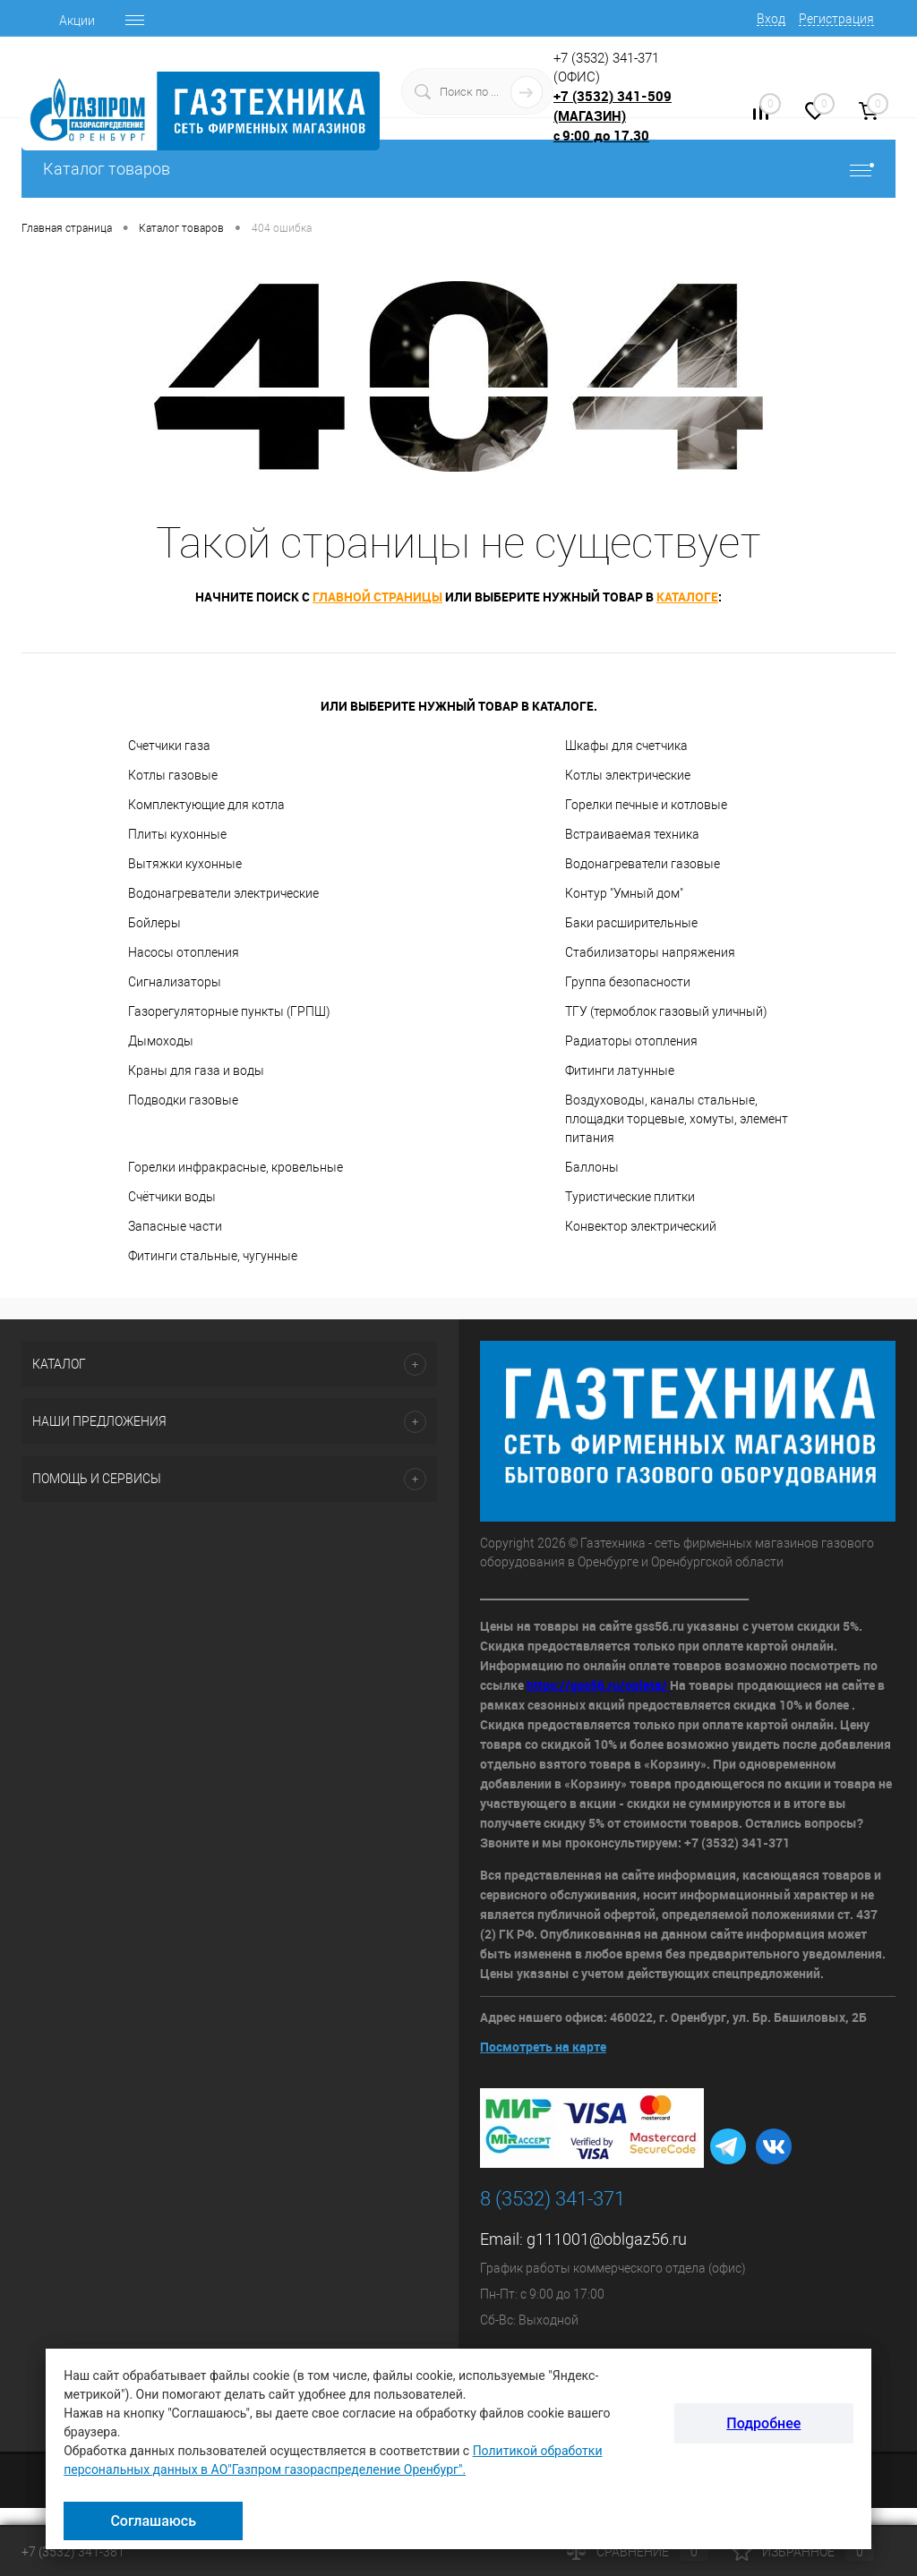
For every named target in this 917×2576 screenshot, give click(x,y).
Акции (77, 20)
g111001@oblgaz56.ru (607, 2239)
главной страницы (377, 596)
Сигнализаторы (174, 982)
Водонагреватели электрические (223, 893)
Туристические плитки (630, 1197)
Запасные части (175, 1226)
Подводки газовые (183, 1100)
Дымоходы (160, 1041)
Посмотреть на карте (543, 2046)
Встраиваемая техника (632, 834)
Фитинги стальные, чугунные (212, 1256)
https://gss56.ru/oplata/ (598, 1684)
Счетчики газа (169, 745)
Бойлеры (154, 923)
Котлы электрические (627, 775)
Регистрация (836, 19)
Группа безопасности (627, 982)
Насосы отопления (183, 952)
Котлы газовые (173, 775)
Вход (771, 19)
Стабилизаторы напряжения (650, 952)
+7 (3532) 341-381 (72, 2552)
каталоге (687, 596)
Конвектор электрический (640, 1226)
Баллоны (592, 1167)
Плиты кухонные (177, 834)
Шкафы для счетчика (626, 745)
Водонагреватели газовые (642, 864)
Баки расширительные (631, 923)
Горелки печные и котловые (646, 805)
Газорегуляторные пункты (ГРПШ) (229, 1011)
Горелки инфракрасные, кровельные (235, 1167)
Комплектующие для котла (206, 805)
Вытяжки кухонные (185, 864)
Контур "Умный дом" (624, 893)
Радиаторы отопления (631, 1041)
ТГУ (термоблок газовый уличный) (666, 1011)
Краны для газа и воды (196, 1070)
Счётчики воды (172, 1197)
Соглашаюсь (153, 2520)
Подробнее (763, 2423)
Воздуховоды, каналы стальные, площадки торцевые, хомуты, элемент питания (676, 1119)
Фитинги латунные (619, 1070)
